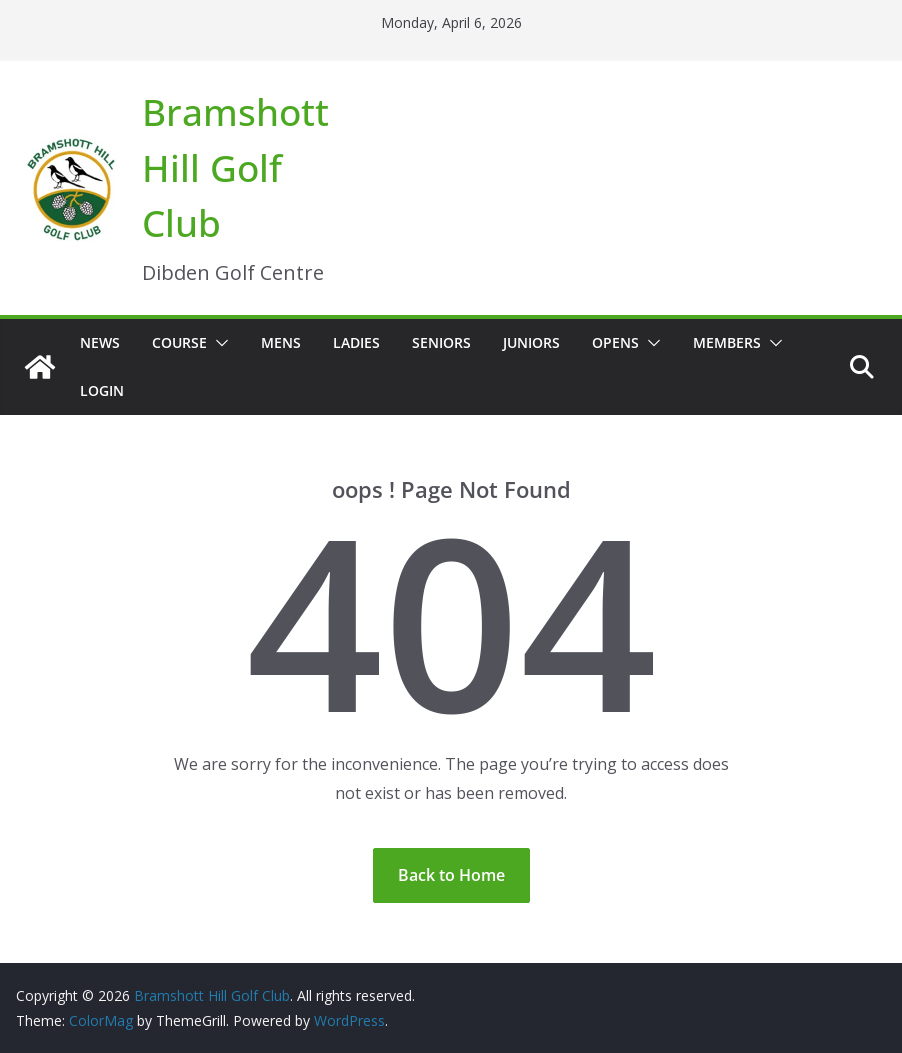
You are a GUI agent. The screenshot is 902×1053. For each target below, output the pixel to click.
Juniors (531, 342)
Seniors (441, 342)
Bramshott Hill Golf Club (235, 167)
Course (179, 342)
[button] (218, 343)
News (100, 342)
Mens (281, 342)
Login (102, 390)
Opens (615, 342)
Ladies (356, 342)
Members (727, 342)
